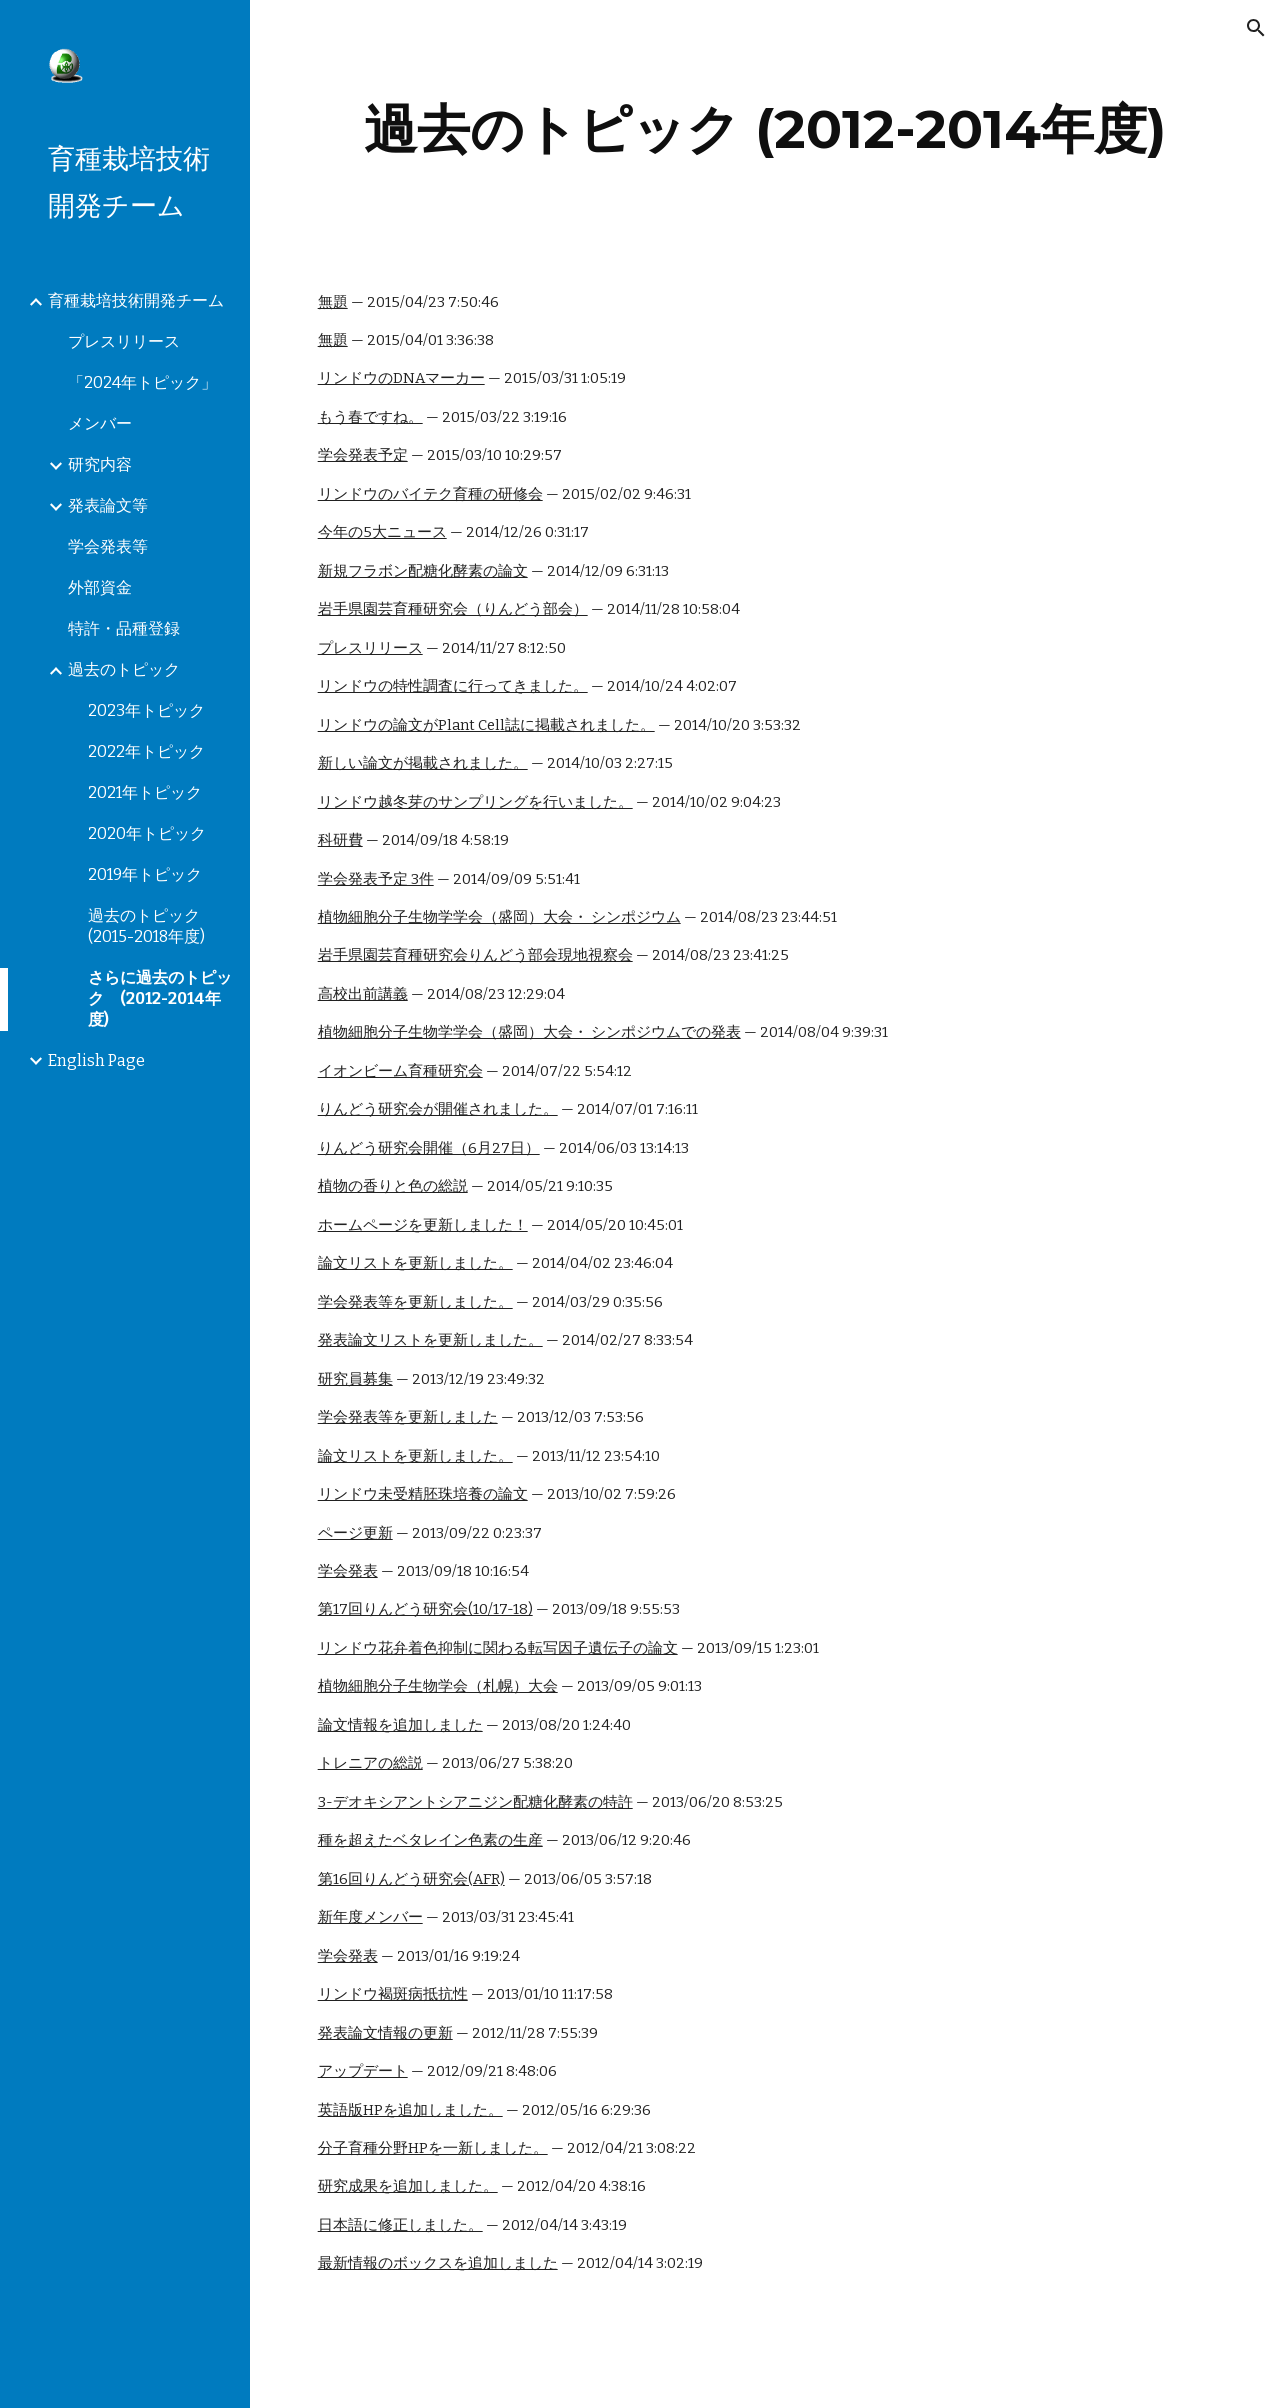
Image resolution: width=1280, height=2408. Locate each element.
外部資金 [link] (100, 587)
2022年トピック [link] (146, 751)
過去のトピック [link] (124, 669)
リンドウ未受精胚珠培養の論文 (423, 1494)
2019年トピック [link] (145, 874)
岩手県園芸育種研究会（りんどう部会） (453, 609)
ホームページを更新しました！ (423, 1225)
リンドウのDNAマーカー (401, 378)
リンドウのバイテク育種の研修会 (430, 494)
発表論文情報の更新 (385, 2033)
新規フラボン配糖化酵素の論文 (423, 571)
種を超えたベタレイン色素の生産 (430, 1840)
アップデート (363, 2071)
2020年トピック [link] (147, 833)
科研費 (340, 840)
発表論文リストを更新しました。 (430, 1340)
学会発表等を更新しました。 (415, 1302)
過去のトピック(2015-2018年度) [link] (146, 926)
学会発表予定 (363, 455)
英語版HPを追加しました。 (410, 2110)
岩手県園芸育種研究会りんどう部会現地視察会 (475, 955)
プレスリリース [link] (124, 341)
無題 (333, 302)
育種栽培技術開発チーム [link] (136, 300)
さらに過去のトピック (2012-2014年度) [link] (160, 998)
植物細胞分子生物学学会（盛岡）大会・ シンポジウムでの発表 (529, 1032)
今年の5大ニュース (382, 532)
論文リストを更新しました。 (415, 1263)
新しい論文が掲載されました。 (423, 763)
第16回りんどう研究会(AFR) (411, 1879)
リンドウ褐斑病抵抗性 (393, 1994)
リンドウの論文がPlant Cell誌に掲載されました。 (486, 725)
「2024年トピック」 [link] (142, 382)
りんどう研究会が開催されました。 (438, 1109)
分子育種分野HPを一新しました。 (433, 2148)
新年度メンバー (370, 1917)
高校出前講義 (363, 994)
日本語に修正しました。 (400, 2225)
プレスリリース (370, 648)
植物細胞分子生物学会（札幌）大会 (438, 1686)
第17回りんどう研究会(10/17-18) (425, 1609)
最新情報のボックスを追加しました (438, 2263)
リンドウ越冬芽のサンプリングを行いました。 (475, 802)
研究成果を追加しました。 (408, 2186)
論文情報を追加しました (400, 1725)
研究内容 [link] (100, 464)
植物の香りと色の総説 (393, 1186)
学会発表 (348, 1571)
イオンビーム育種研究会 (400, 1071)
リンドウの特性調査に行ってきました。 (453, 686)
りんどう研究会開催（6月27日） (429, 1148)
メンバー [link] (100, 423)
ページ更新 (355, 1533)
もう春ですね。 (370, 417)
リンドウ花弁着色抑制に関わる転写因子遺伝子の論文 (498, 1648)
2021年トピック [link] (145, 792)
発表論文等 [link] (108, 505)
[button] (1256, 28)
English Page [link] (96, 1060)
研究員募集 (355, 1379)
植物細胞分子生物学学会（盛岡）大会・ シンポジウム (499, 917)
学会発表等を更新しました (408, 1417)
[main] (765, 129)
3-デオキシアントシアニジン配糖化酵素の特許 (475, 1802)
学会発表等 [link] (108, 546)
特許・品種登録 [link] (124, 628)
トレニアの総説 (370, 1763)
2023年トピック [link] (146, 710)
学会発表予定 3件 (376, 879)
